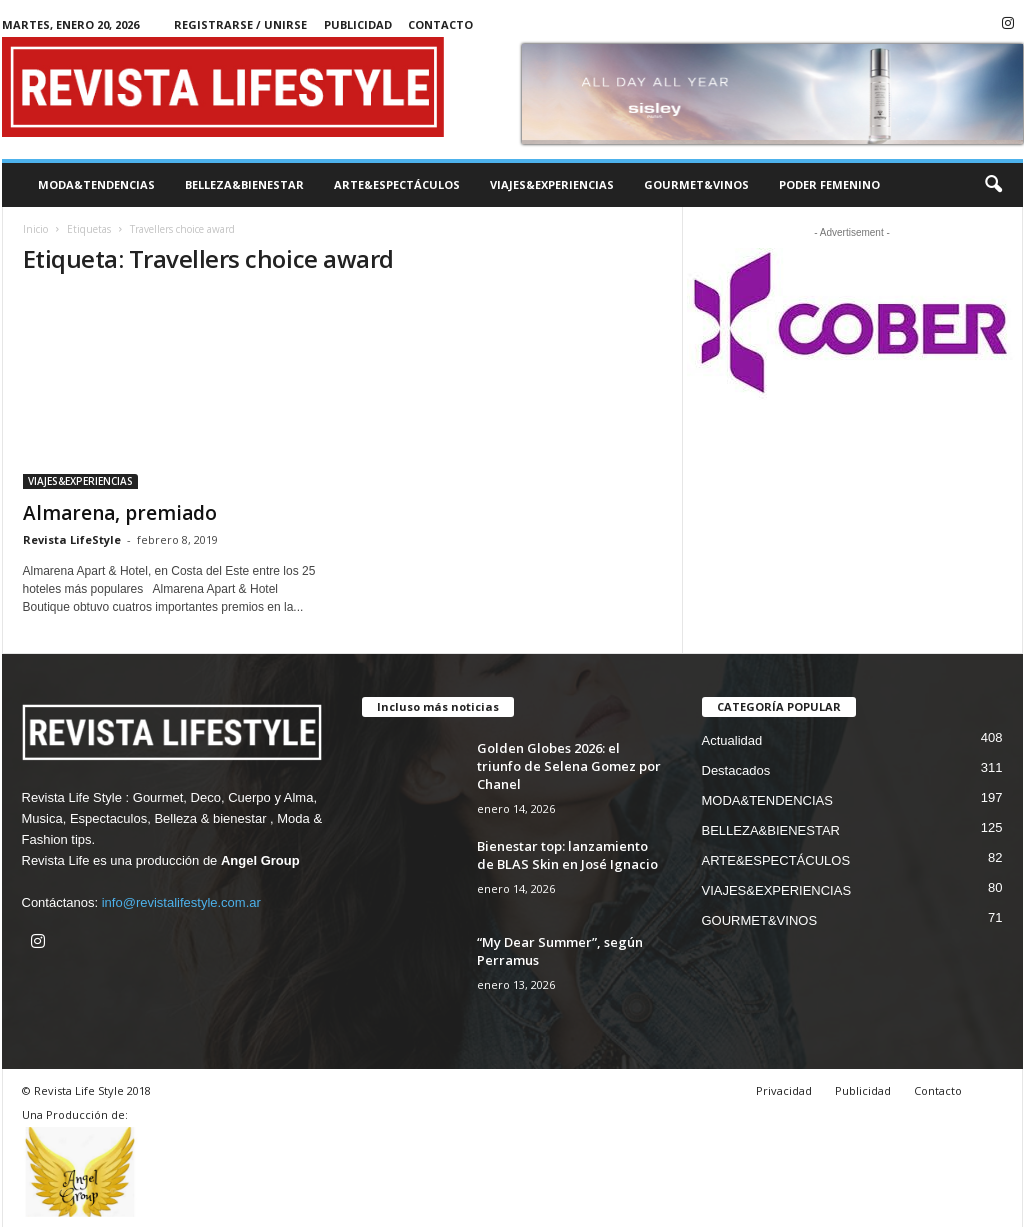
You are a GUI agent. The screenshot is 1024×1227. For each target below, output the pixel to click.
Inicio (35, 229)
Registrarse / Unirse (240, 24)
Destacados (736, 770)
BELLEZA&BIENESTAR (244, 184)
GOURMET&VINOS (696, 184)
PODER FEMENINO (829, 184)
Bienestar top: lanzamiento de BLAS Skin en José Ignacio (567, 855)
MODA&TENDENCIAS (96, 184)
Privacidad (784, 1090)
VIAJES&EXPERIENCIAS (552, 184)
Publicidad (358, 24)
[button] (993, 185)
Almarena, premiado (120, 513)
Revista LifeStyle (72, 539)
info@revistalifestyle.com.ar (181, 902)
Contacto (440, 24)
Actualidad (732, 740)
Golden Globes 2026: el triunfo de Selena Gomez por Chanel (569, 766)
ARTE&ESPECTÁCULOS (397, 184)
